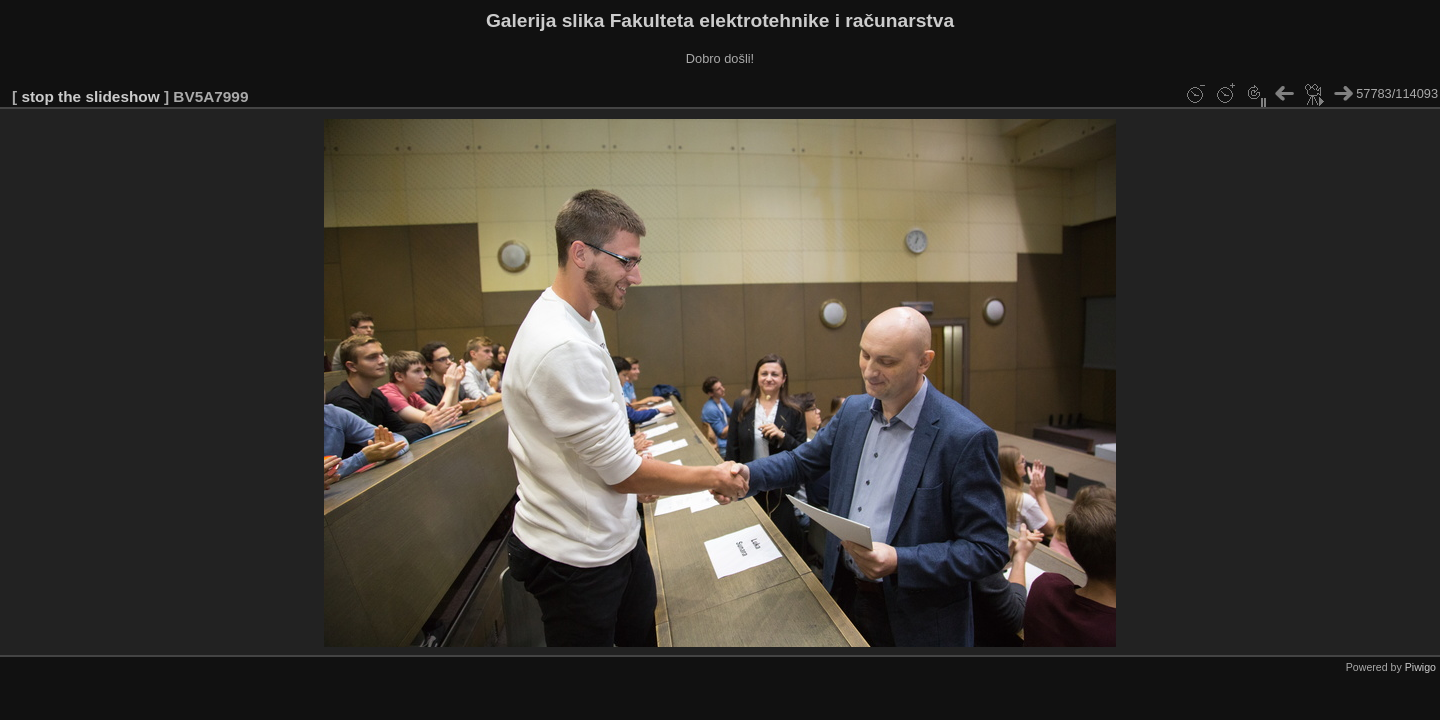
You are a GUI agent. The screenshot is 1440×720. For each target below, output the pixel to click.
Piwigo (1420, 667)
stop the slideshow (90, 96)
